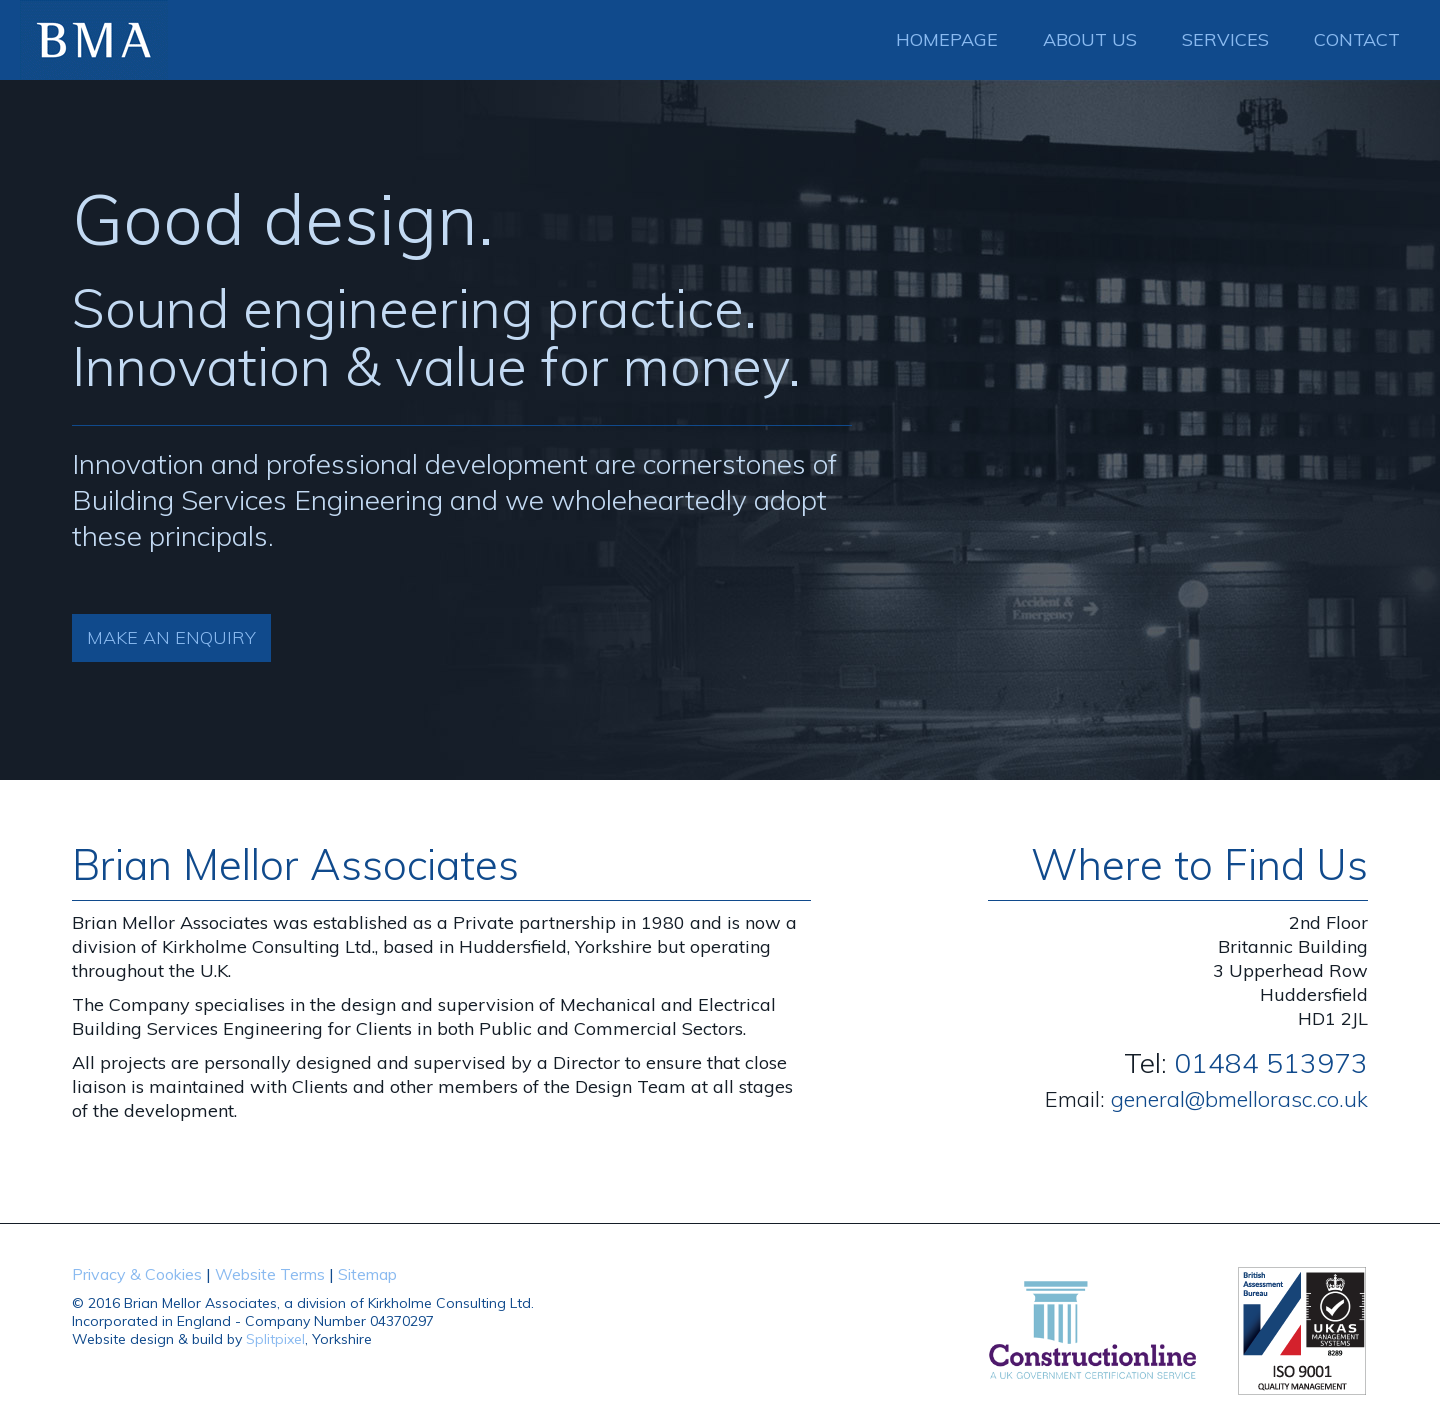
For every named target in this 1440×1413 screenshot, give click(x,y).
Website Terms (270, 1274)
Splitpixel (275, 1339)
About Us (1090, 39)
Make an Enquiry (171, 637)
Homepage (947, 39)
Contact (1357, 39)
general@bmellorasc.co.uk (1239, 1099)
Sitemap (367, 1274)
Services (1225, 39)
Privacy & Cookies (137, 1274)
